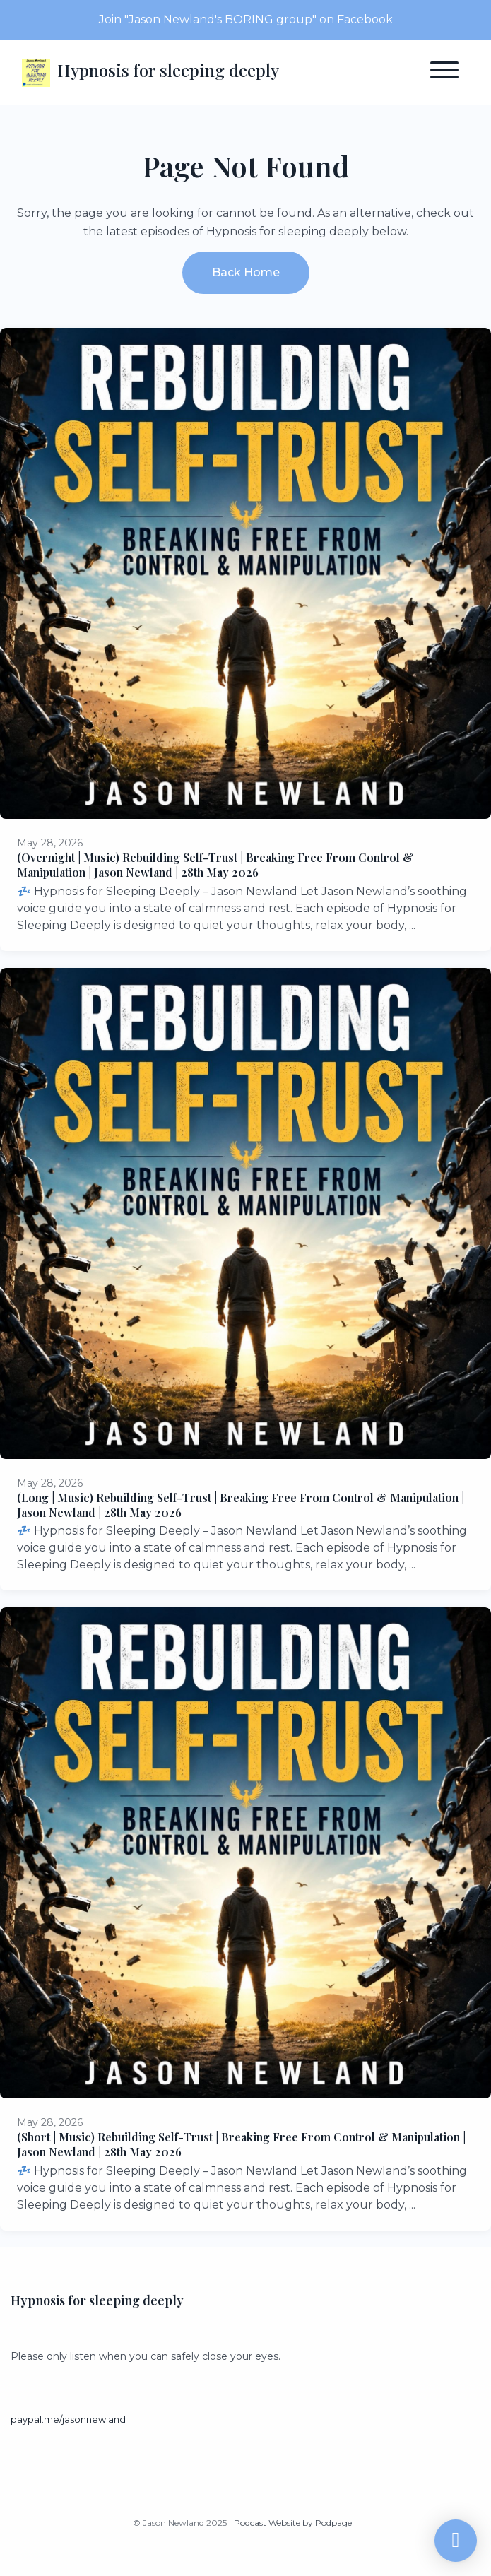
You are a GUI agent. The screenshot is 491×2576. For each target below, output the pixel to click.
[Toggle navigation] (444, 72)
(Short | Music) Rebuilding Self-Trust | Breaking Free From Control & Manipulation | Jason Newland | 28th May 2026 (241, 2144)
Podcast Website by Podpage (293, 2522)
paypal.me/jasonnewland (68, 2419)
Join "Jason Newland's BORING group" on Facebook (246, 19)
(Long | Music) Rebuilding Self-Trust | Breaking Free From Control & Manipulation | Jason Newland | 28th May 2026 (240, 1505)
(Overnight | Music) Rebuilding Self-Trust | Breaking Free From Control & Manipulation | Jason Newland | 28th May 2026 (215, 865)
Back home (246, 272)
